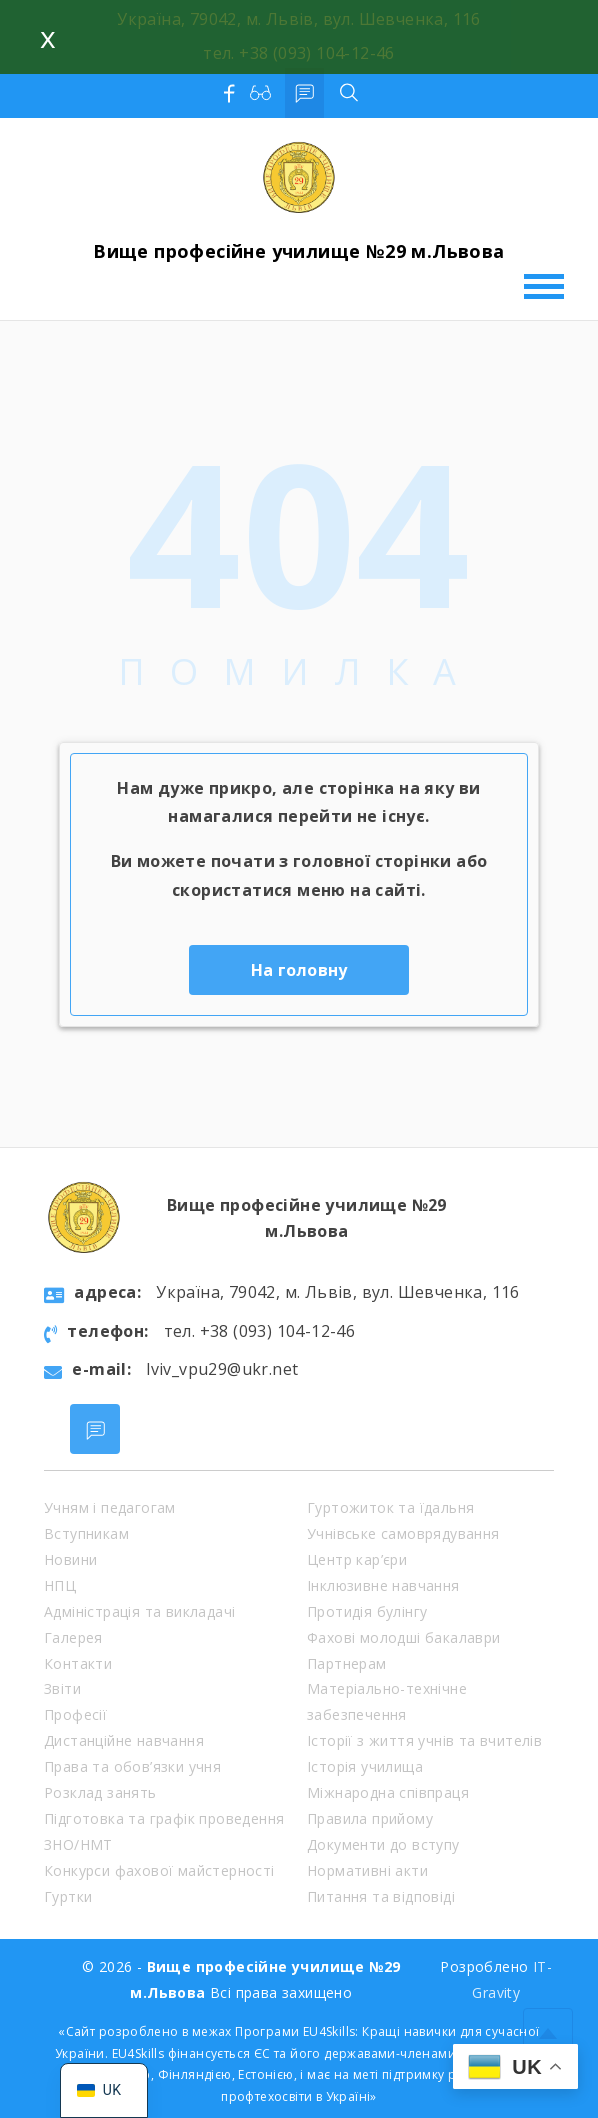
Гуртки (68, 1896)
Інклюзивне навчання (383, 1585)
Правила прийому (370, 1818)
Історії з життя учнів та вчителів (424, 1740)
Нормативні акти (367, 1870)
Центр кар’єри (357, 1559)
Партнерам (347, 1663)
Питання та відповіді (381, 1896)
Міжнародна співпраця (388, 1792)
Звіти (62, 1688)
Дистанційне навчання (124, 1740)
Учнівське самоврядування (403, 1533)
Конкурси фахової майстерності (159, 1870)
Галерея (73, 1637)
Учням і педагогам (110, 1507)
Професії (75, 1714)
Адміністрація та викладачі (139, 1611)
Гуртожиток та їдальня (390, 1507)
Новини (70, 1559)
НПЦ (60, 1585)
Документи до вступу (383, 1844)
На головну (299, 970)
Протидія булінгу (367, 1611)
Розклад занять (100, 1792)
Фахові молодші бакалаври (404, 1637)
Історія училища (365, 1766)
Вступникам (86, 1533)
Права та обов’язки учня (132, 1766)
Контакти (78, 1663)
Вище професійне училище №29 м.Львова (298, 251)
